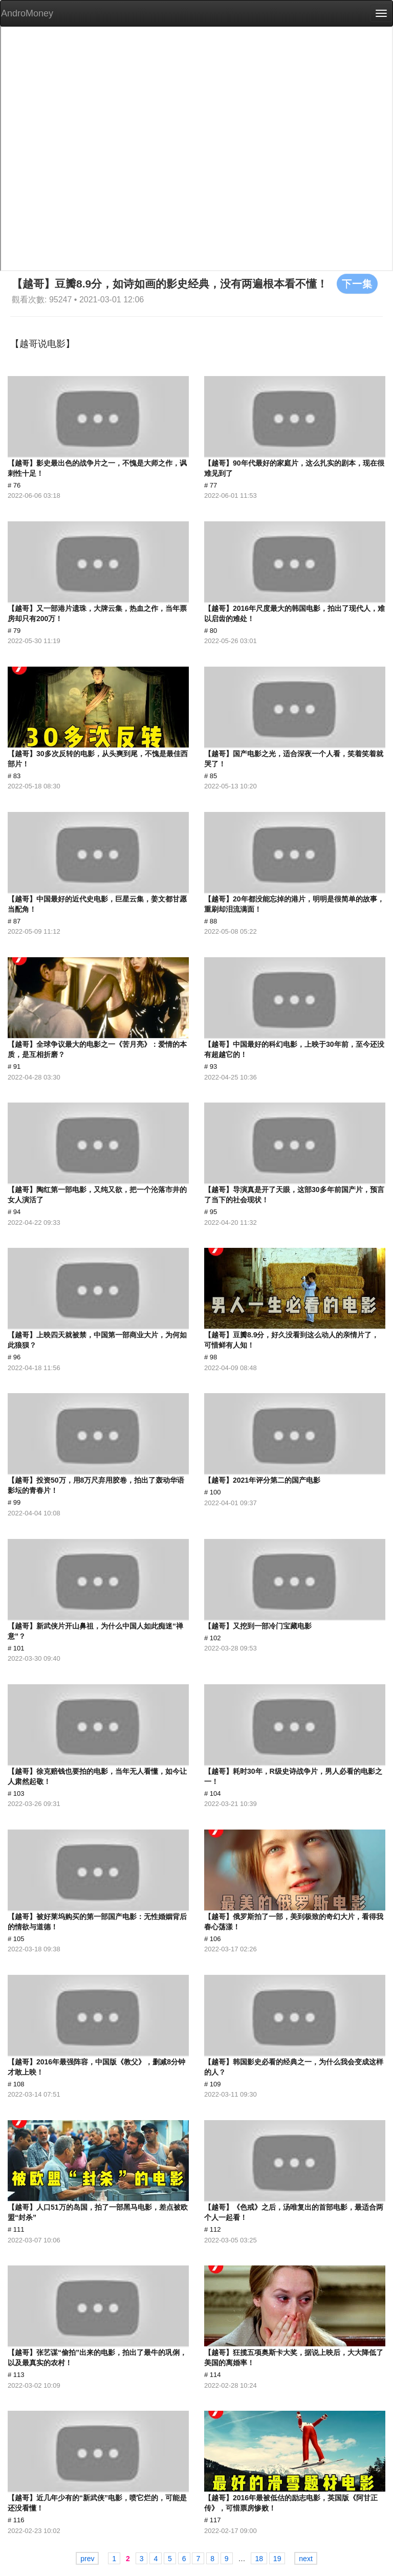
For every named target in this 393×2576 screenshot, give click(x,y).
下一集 (357, 283)
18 (259, 2559)
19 (277, 2559)
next (305, 2559)
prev (87, 2559)
